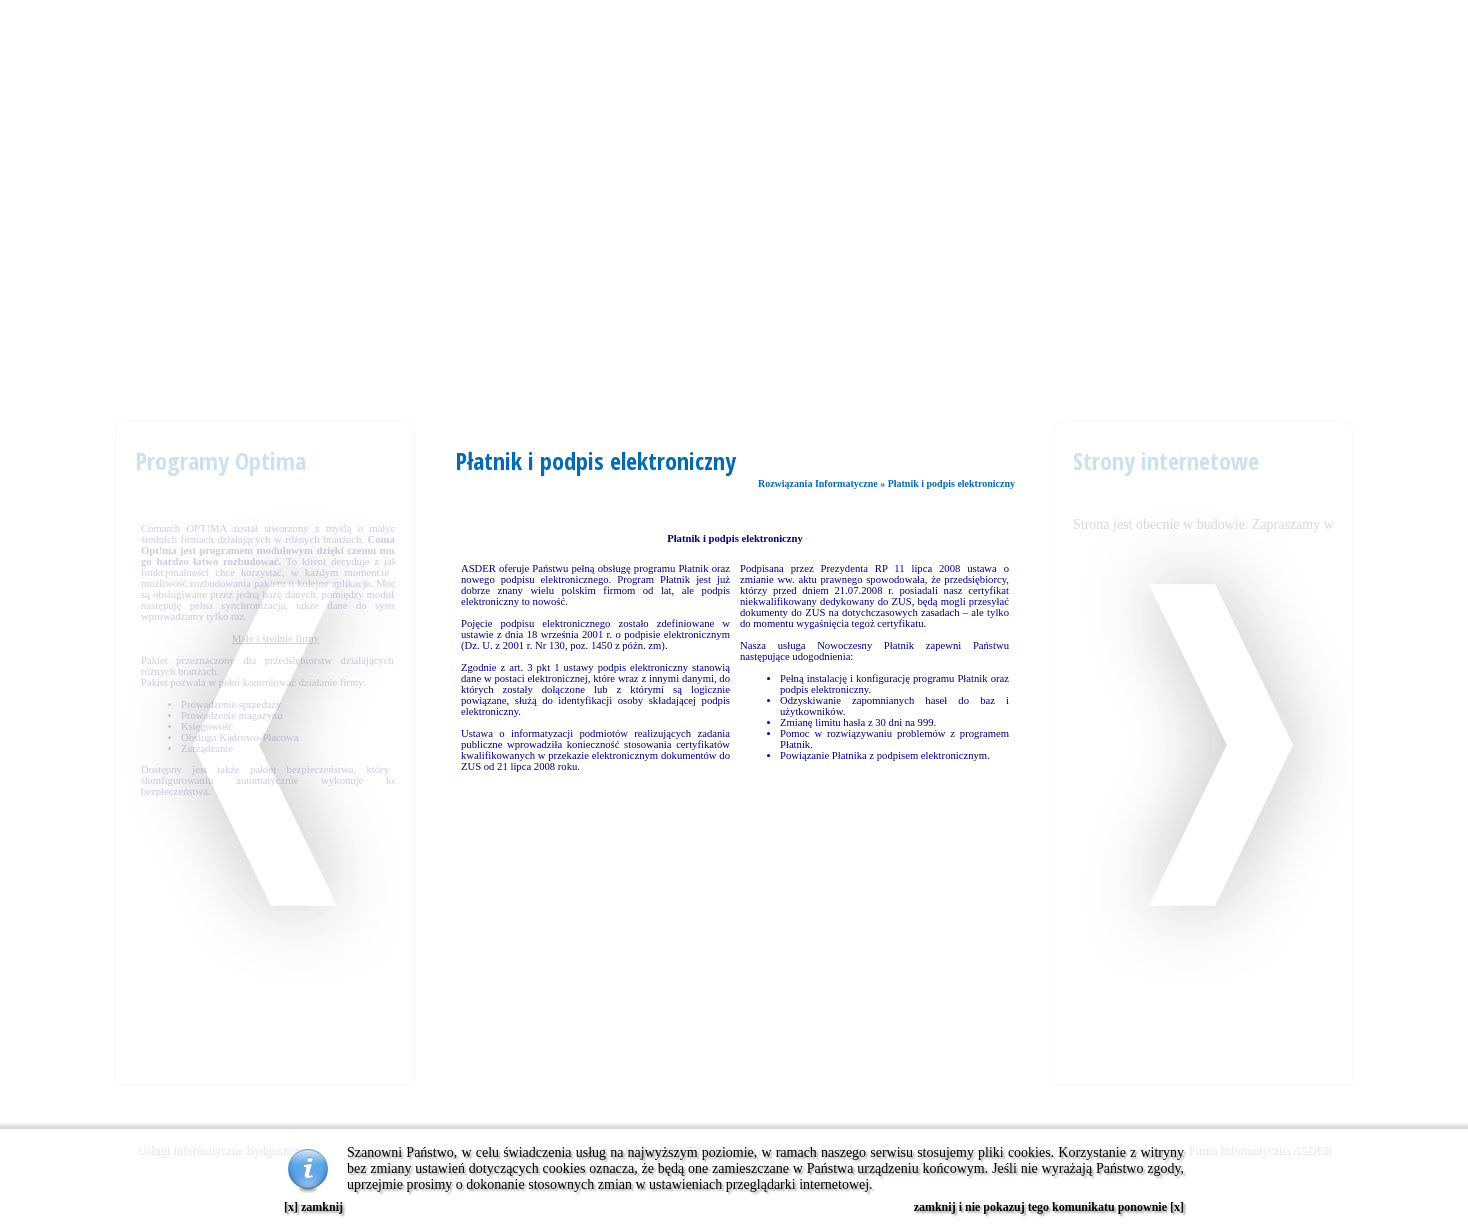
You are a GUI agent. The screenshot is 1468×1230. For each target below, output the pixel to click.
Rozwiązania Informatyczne (818, 483)
